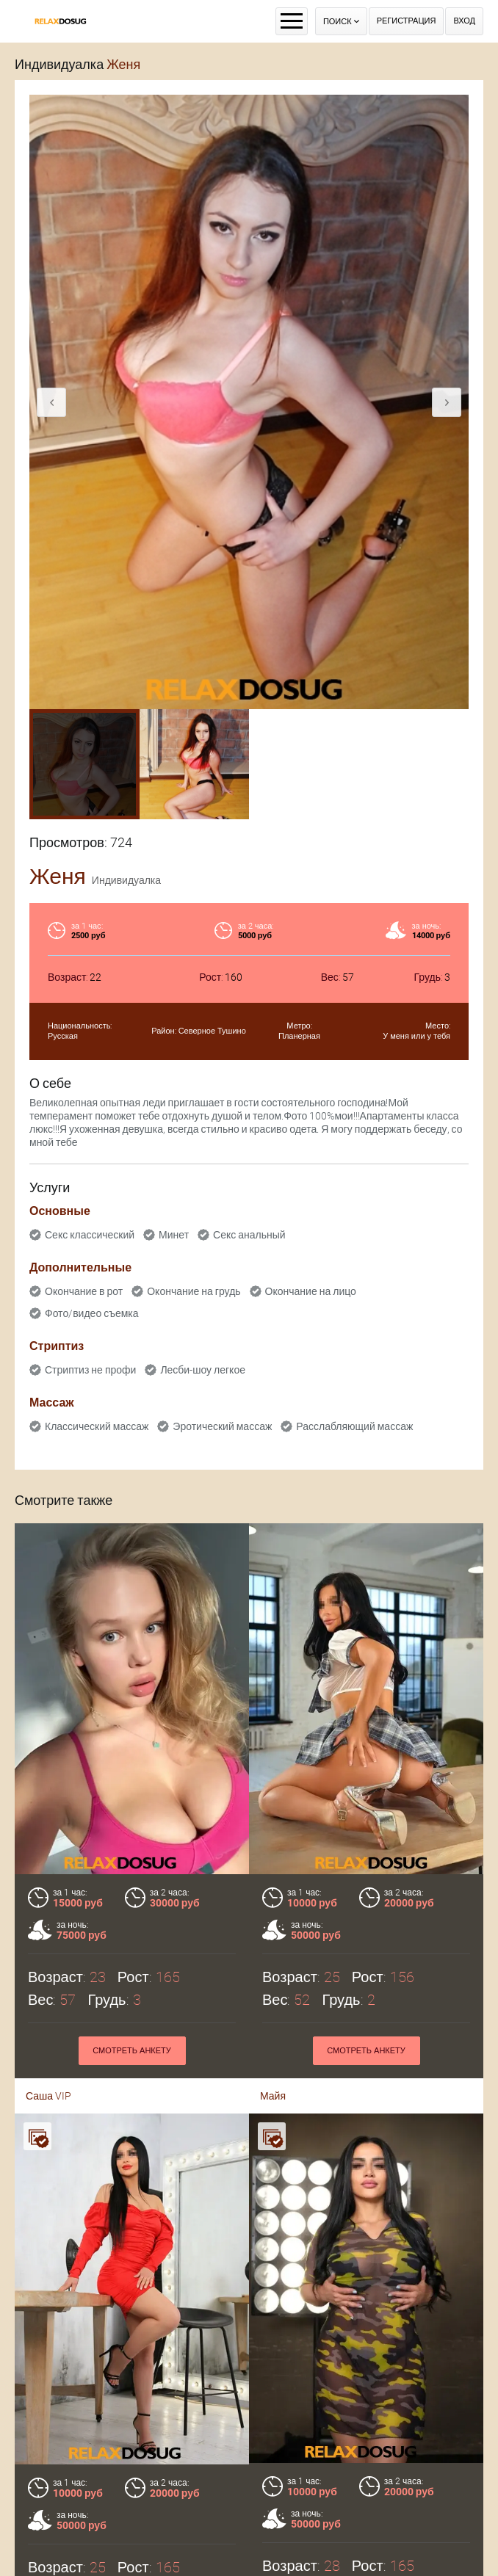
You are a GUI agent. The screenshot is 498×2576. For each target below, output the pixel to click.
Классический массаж (96, 1426)
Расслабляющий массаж (354, 1426)
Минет (174, 1235)
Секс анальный (249, 1235)
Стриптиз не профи (90, 1370)
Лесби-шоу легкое (202, 1370)
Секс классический (89, 1235)
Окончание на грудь (193, 1291)
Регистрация (406, 21)
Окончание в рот (84, 1291)
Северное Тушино (212, 1031)
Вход (464, 21)
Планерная (299, 1036)
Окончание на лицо (310, 1291)
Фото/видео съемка (92, 1313)
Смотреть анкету (132, 2528)
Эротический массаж (222, 1426)
